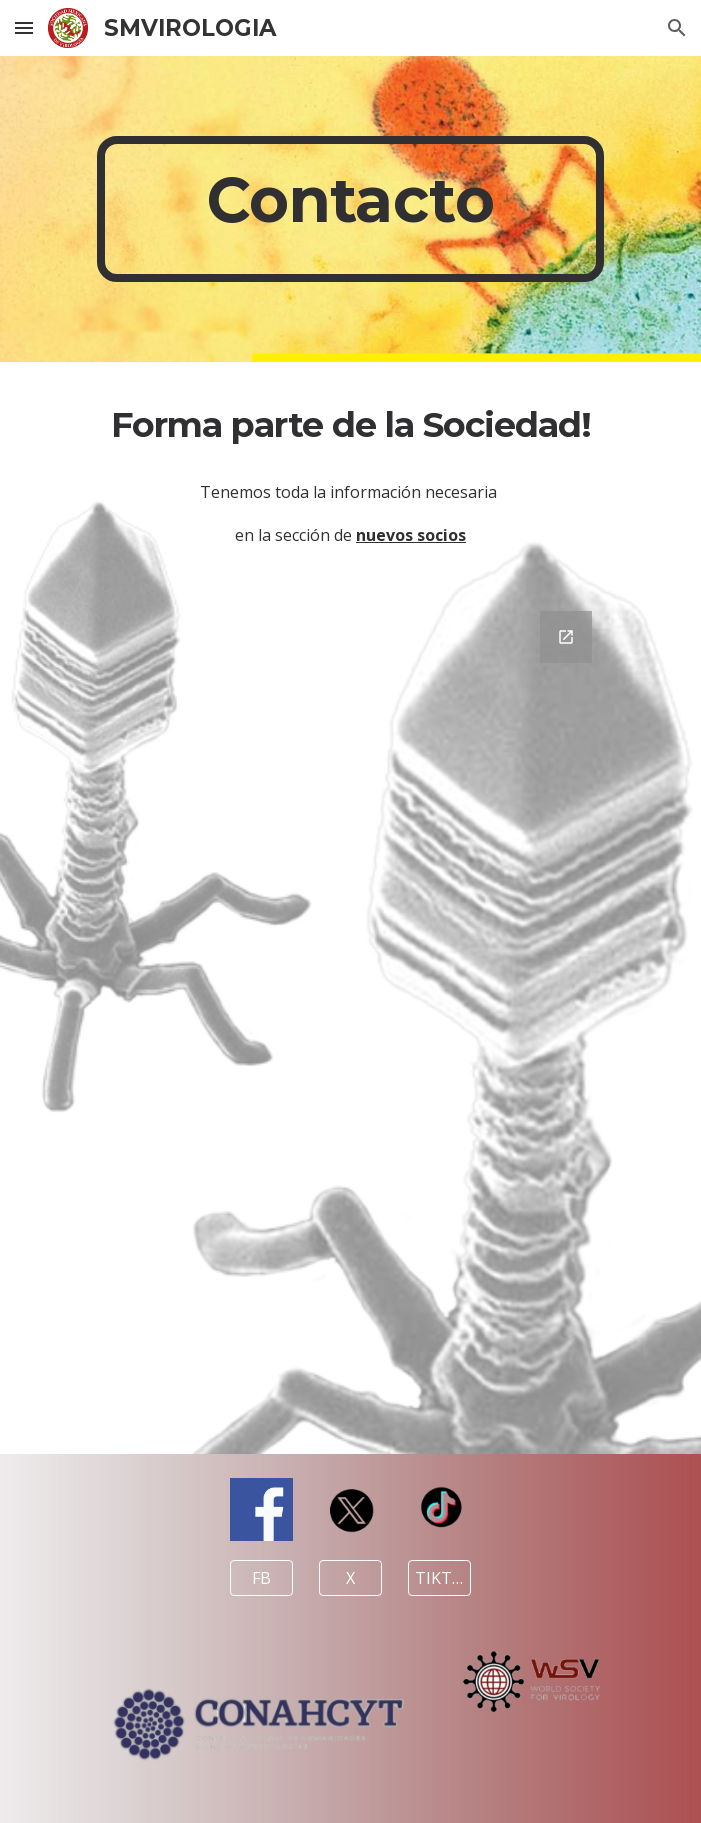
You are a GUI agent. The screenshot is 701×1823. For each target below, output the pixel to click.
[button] (24, 27)
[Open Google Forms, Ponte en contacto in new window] (566, 637)
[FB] (261, 1578)
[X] (350, 1578)
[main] (350, 209)
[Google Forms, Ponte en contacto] (350, 1020)
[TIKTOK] (439, 1578)
